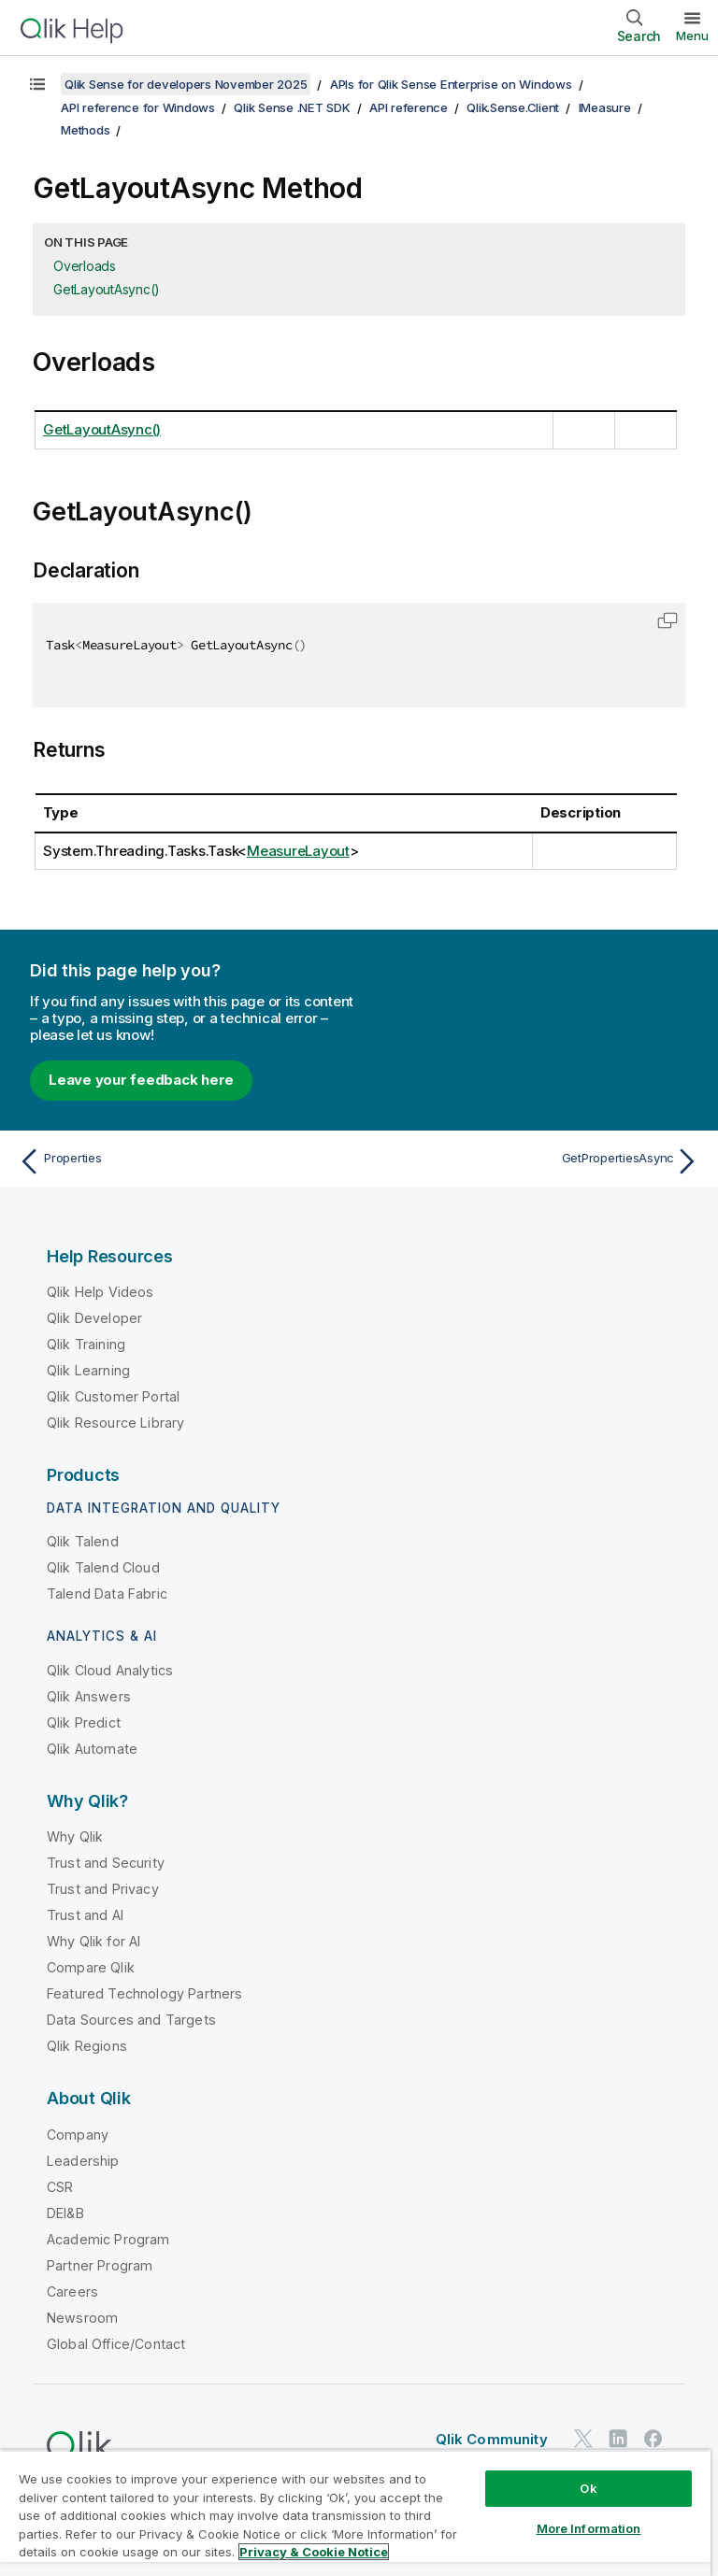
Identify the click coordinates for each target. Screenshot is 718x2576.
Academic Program (108, 2239)
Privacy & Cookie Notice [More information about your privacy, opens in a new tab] (313, 2551)
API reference (408, 107)
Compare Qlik (91, 1967)
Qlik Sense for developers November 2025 (186, 84)
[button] (667, 620)
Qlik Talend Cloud (103, 1567)
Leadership (83, 2161)
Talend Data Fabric (107, 1593)
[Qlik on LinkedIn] (618, 2438)
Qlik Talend (83, 1541)
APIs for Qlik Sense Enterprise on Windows (451, 84)
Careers (72, 2291)
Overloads (84, 266)
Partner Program (99, 2265)
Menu (692, 35)
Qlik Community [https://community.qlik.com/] (492, 2439)
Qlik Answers (89, 1696)
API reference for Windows (138, 107)
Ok (588, 2488)
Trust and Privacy (103, 1889)
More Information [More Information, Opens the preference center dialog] (589, 2528)
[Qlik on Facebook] (653, 2438)
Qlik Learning (88, 1370)
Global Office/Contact (116, 2344)
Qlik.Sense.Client (513, 107)
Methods (85, 129)
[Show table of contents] (37, 84)
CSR (60, 2187)
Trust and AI (85, 1915)
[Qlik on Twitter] (583, 2438)
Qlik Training (86, 1344)
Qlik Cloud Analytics (110, 1670)
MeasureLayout (298, 851)
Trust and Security (106, 1863)
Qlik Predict (84, 1722)
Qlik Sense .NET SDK (292, 107)
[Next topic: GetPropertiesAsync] (535, 1161)
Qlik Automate (92, 1749)
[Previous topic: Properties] (183, 1161)
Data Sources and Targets (131, 2020)
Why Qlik (75, 1836)
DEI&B (65, 2213)
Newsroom (82, 2318)
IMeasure (605, 107)
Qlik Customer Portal (113, 1396)
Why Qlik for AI (93, 1941)
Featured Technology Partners (144, 1993)
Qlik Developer (94, 1318)
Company (77, 2134)
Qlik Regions (87, 2046)
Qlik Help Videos (100, 1292)
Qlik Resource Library (115, 1422)
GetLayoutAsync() (106, 289)
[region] (355, 2513)
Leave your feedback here (141, 1080)
